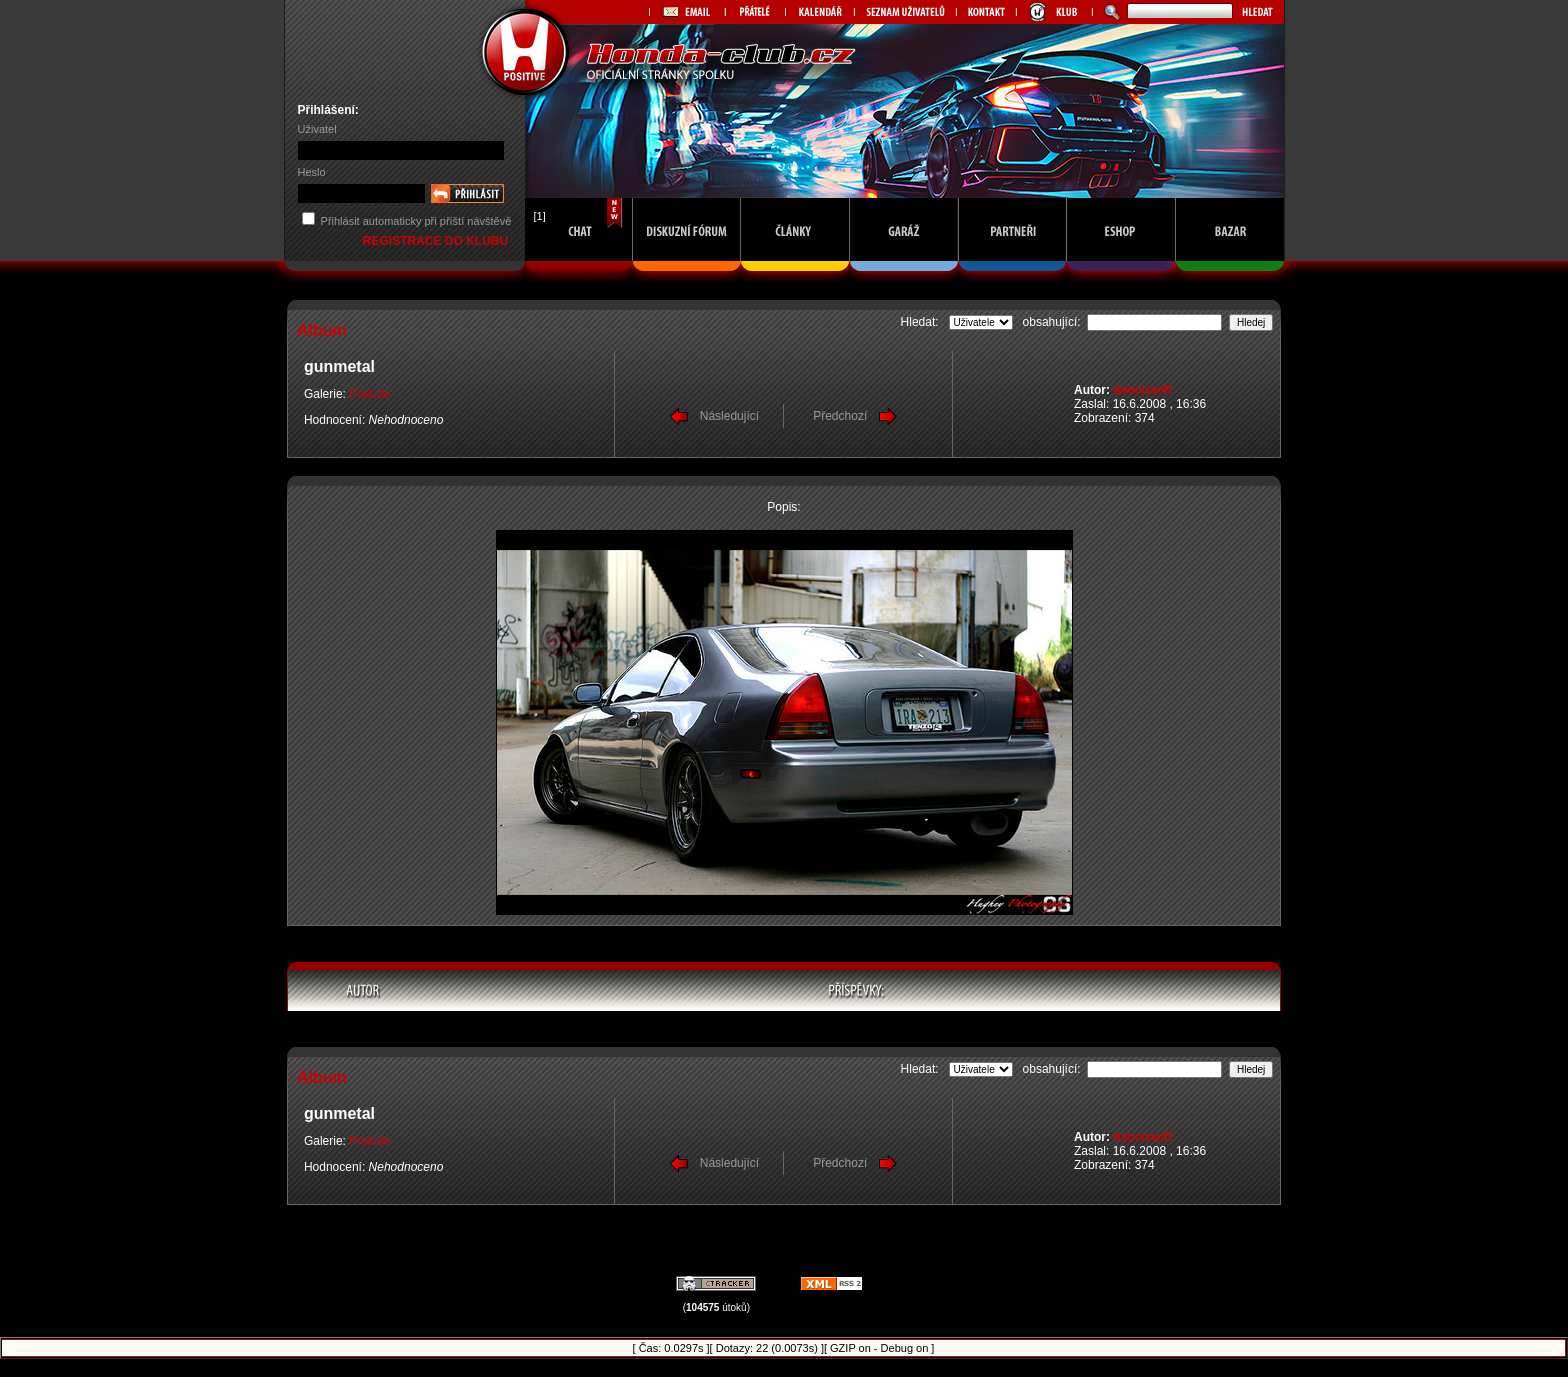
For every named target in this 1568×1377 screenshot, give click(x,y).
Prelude (369, 394)
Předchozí (840, 416)
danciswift (1142, 390)
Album (322, 330)
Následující (729, 416)
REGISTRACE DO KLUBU (437, 241)
